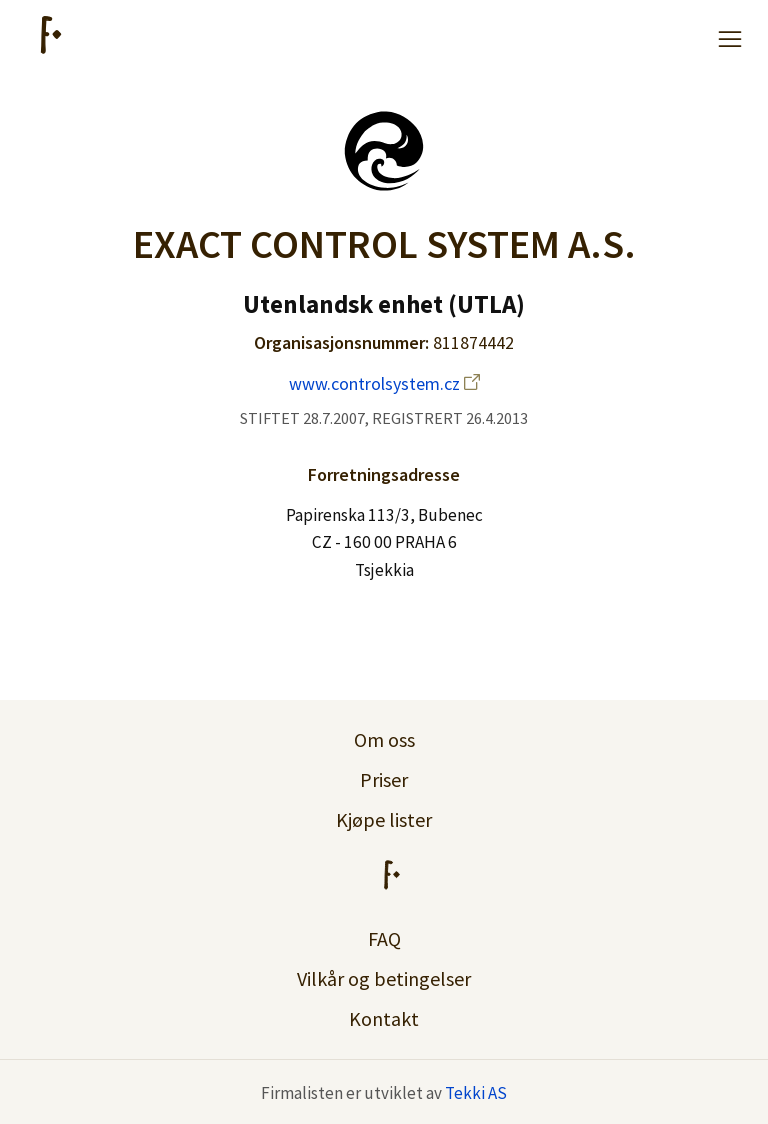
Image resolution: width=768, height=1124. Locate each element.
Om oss (384, 739)
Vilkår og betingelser (384, 978)
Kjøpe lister (384, 819)
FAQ (384, 938)
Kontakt (384, 1018)
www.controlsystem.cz (384, 383)
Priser (384, 779)
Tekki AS (476, 1093)
